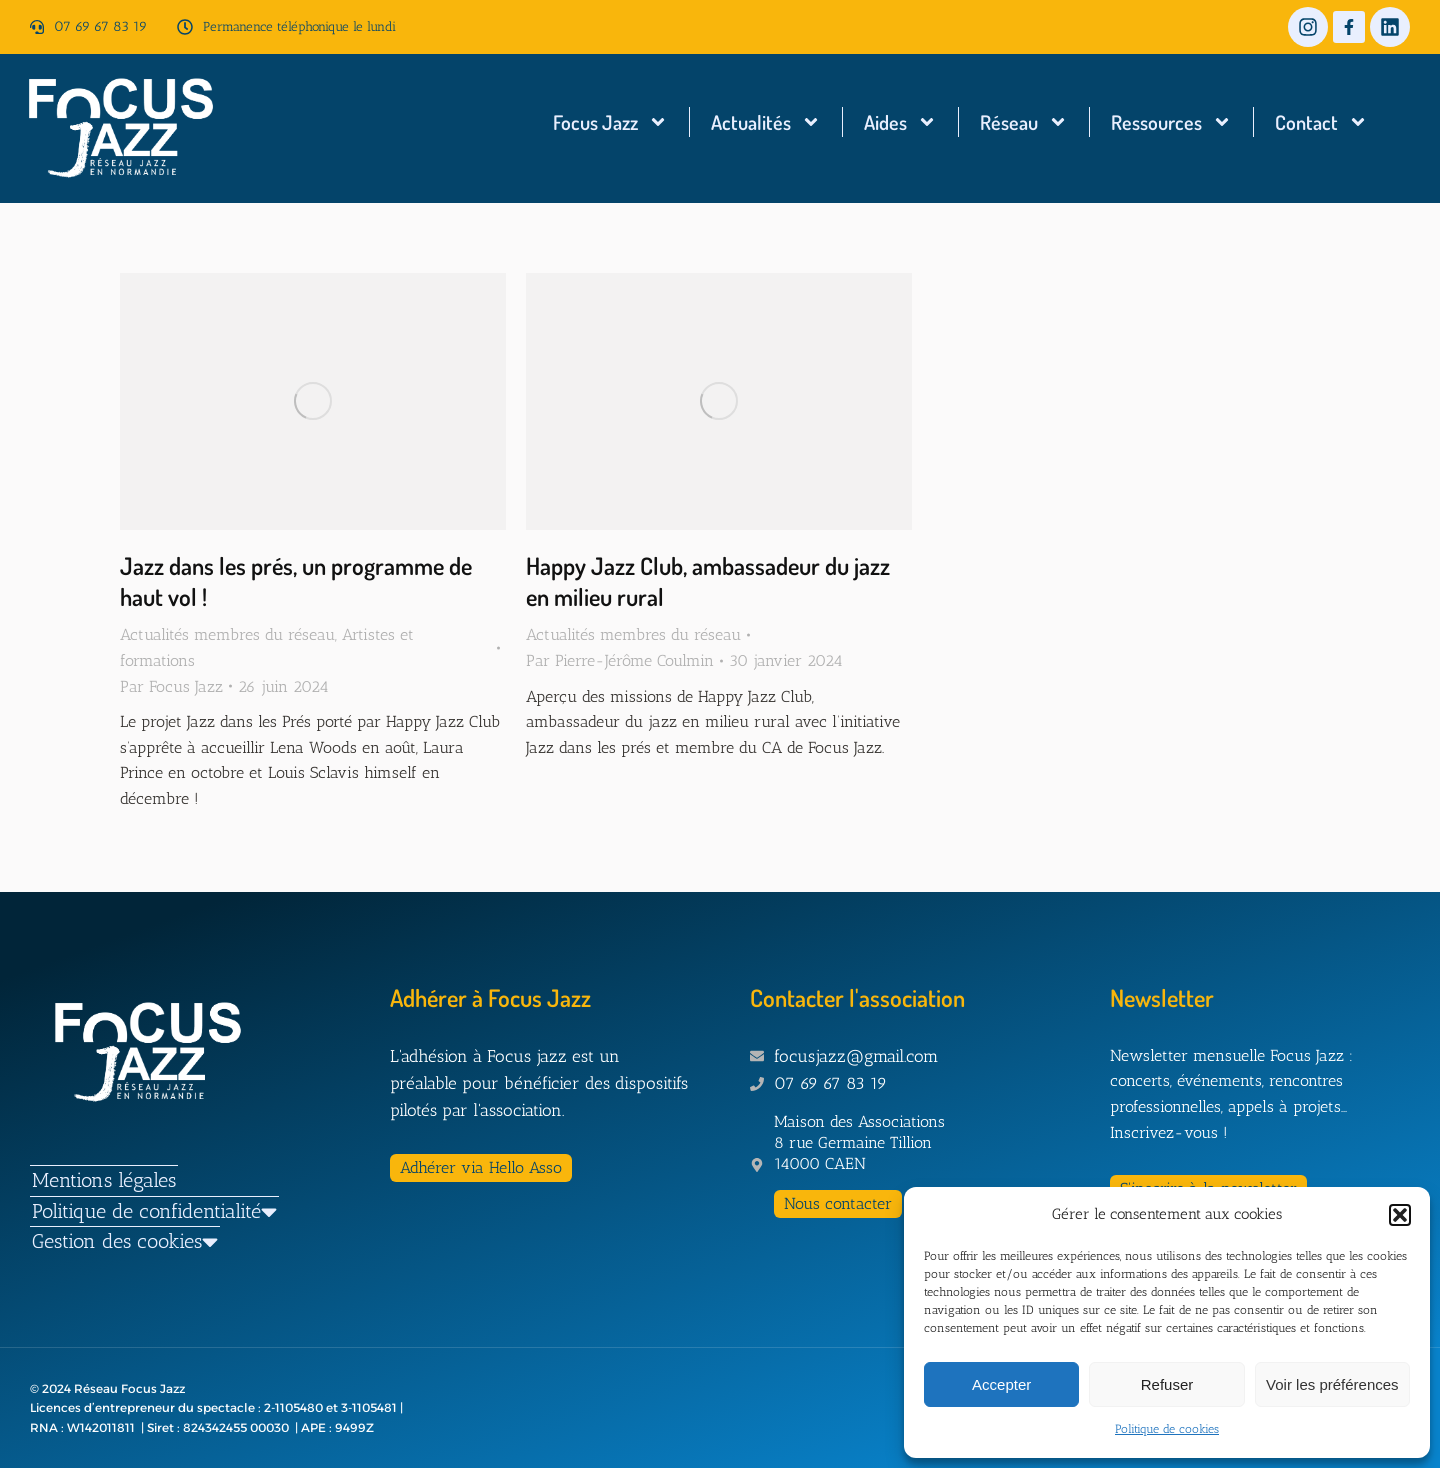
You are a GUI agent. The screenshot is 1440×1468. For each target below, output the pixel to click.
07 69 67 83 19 (100, 26)
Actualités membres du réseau (227, 634)
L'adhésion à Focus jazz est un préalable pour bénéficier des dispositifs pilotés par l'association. (539, 1083)
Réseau (1024, 122)
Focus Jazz (610, 122)
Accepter (1001, 1384)
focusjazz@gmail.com (856, 1056)
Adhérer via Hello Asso (481, 1167)
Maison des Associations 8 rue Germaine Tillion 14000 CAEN (859, 1142)
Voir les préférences (1332, 1384)
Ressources (1171, 122)
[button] (1400, 1215)
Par (171, 686)
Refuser (1167, 1384)
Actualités (766, 122)
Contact (1321, 122)
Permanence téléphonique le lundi (299, 26)
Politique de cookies (1167, 1429)
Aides (900, 122)
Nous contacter (838, 1203)
